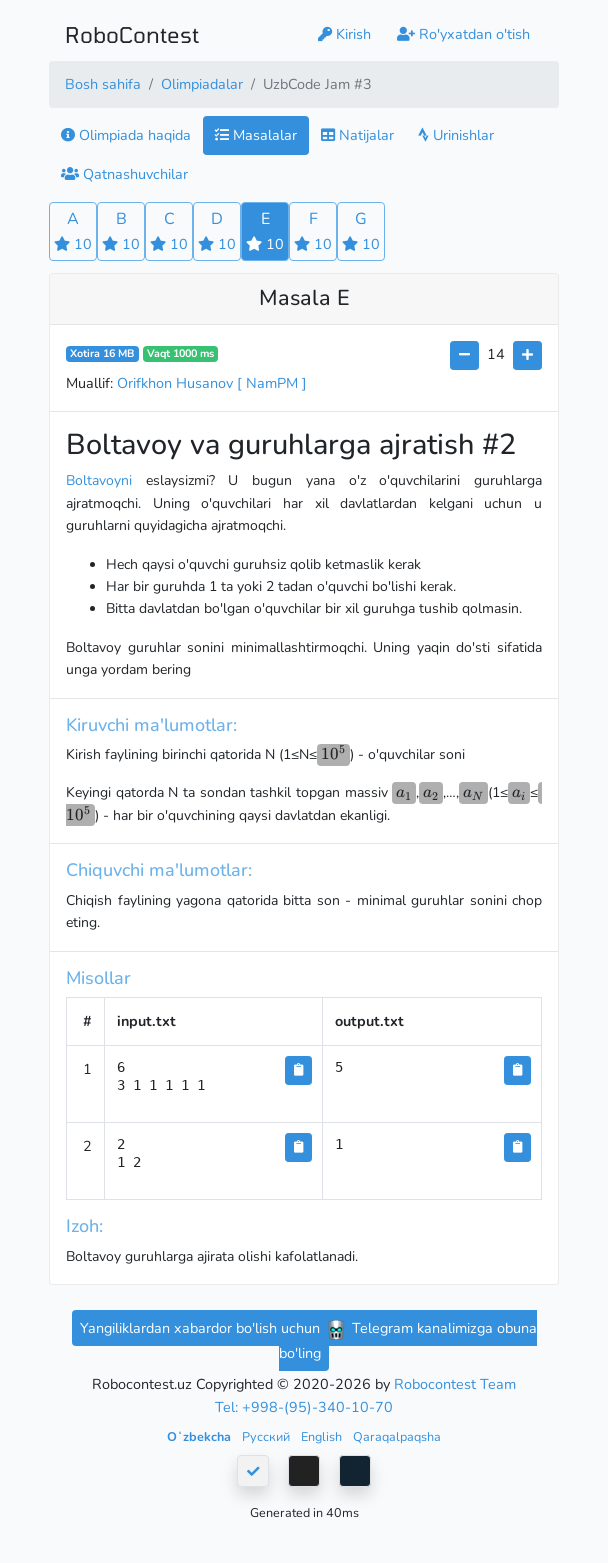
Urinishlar (456, 135)
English (323, 1436)
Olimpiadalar (202, 84)
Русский (267, 1436)
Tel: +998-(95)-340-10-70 (304, 1407)
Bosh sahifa (103, 84)
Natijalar (357, 135)
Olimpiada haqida (126, 135)
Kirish (344, 34)
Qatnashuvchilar (124, 174)
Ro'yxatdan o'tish (463, 34)
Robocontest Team (455, 1384)
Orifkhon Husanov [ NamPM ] (212, 383)
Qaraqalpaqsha (397, 1436)
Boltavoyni (99, 480)
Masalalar (256, 135)
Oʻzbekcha (200, 1436)
